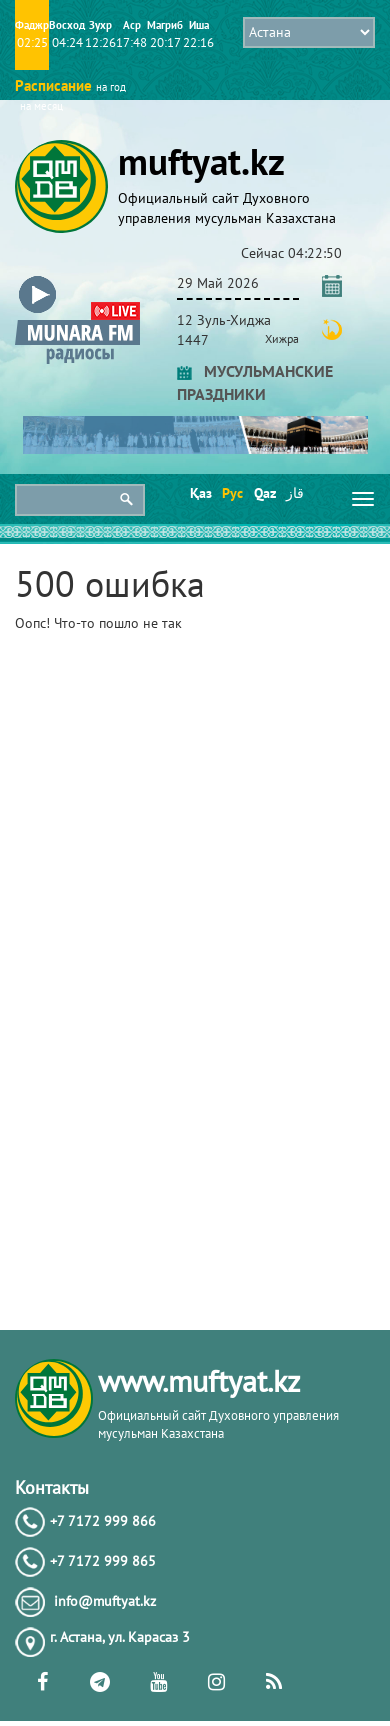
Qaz (263, 493)
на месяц (41, 106)
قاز (295, 493)
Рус (231, 493)
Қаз (199, 493)
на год (111, 87)
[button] (77, 279)
